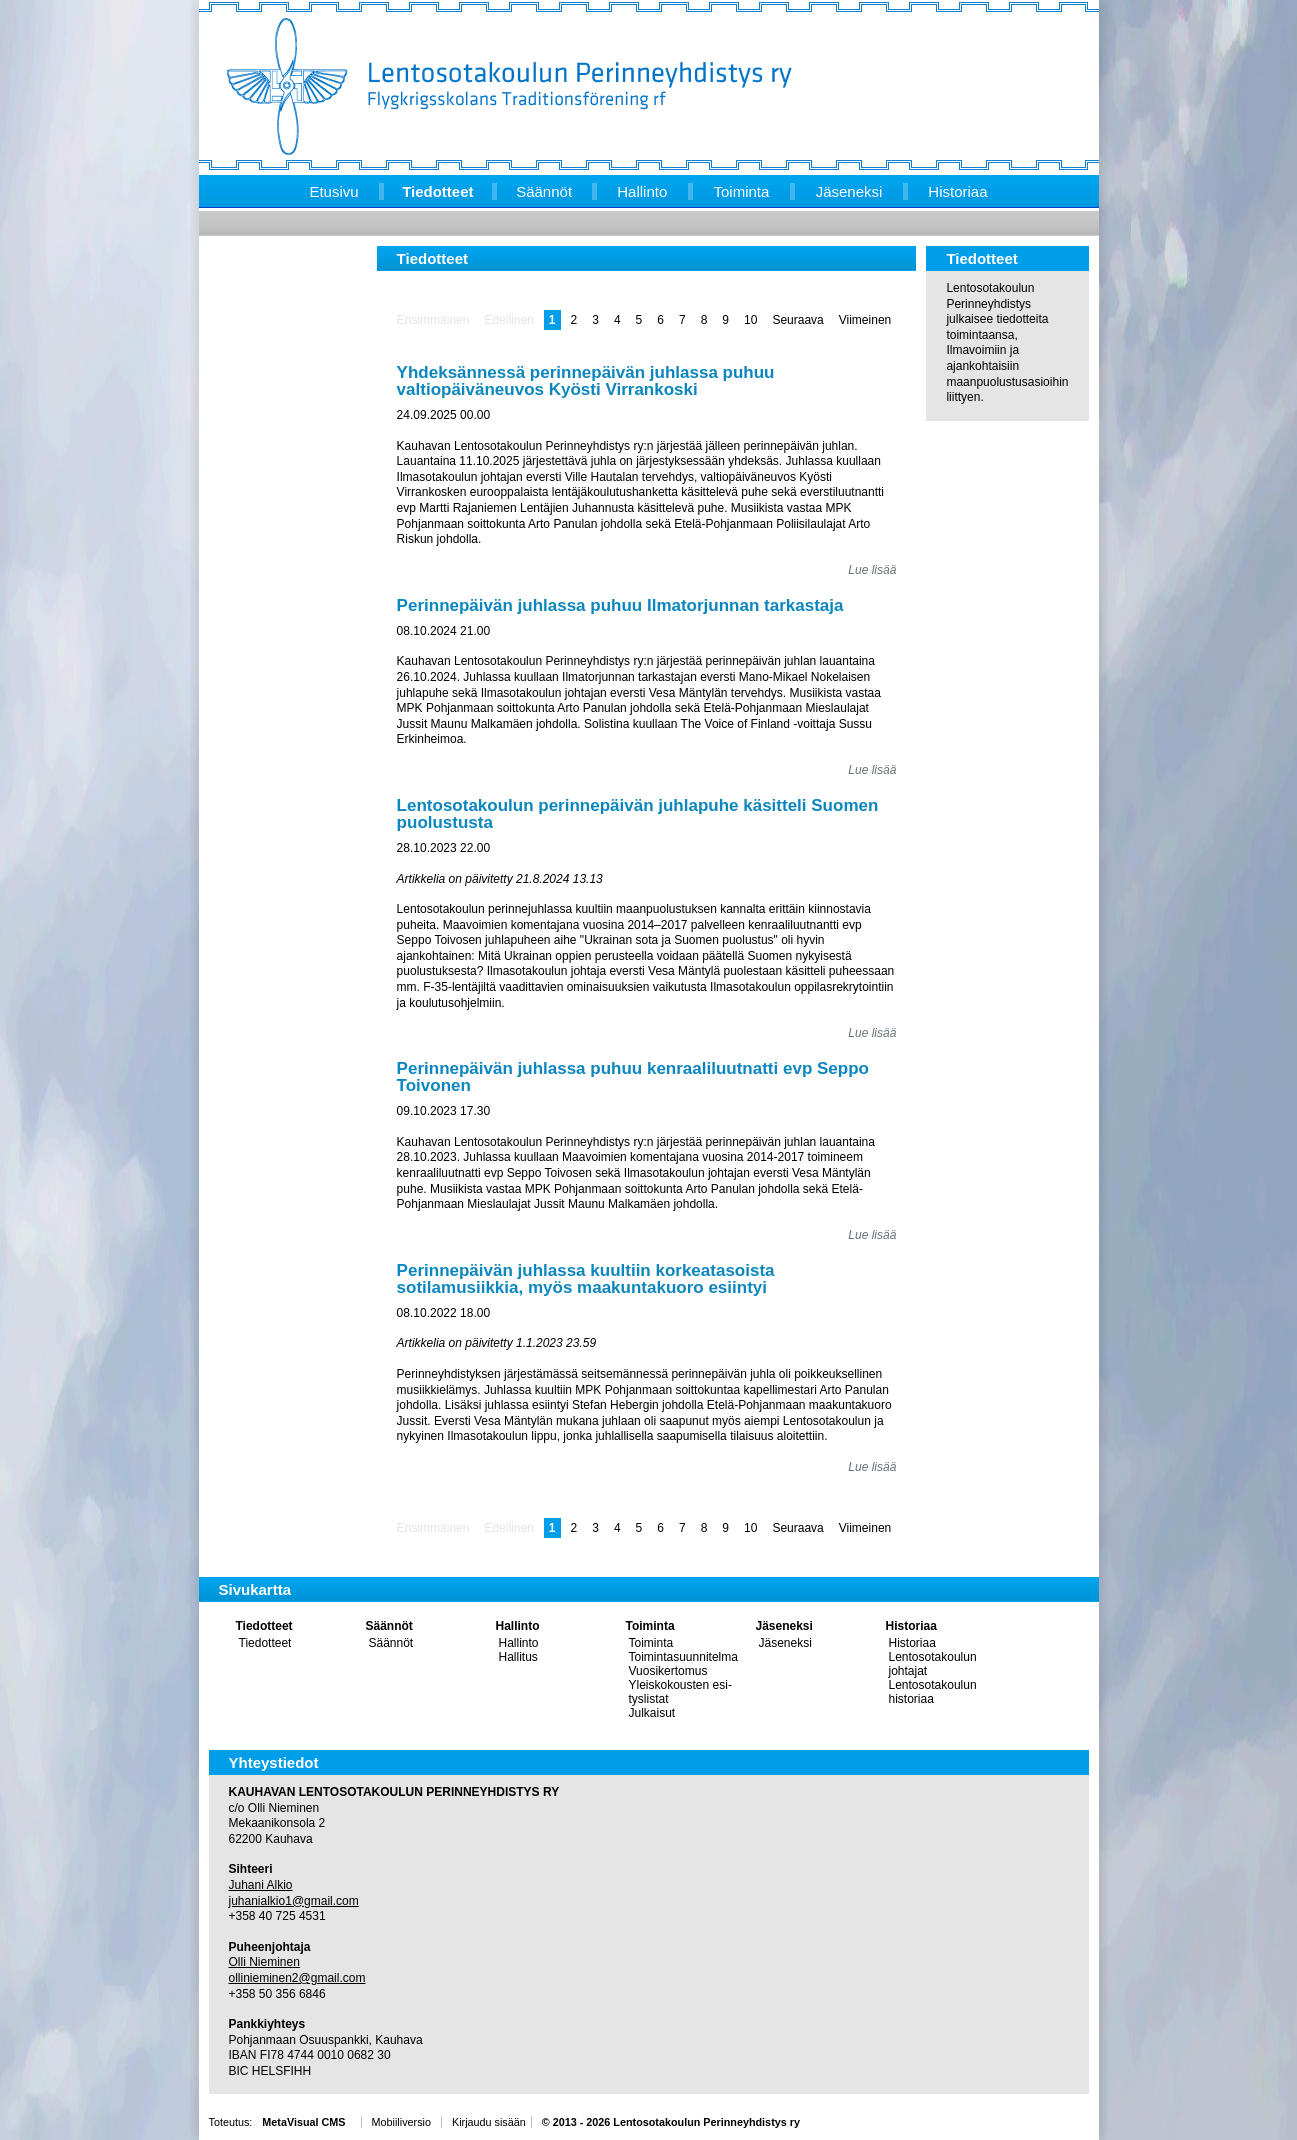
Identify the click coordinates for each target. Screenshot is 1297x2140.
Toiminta (650, 1626)
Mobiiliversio (401, 2122)
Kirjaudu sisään (489, 2122)
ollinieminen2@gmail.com (297, 1978)
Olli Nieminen (264, 1962)
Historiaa (911, 1626)
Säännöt (389, 1626)
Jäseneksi (784, 1626)
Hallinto (518, 1626)
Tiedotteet (264, 1626)
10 (750, 320)
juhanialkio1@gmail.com (294, 1901)
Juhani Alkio (261, 1885)
